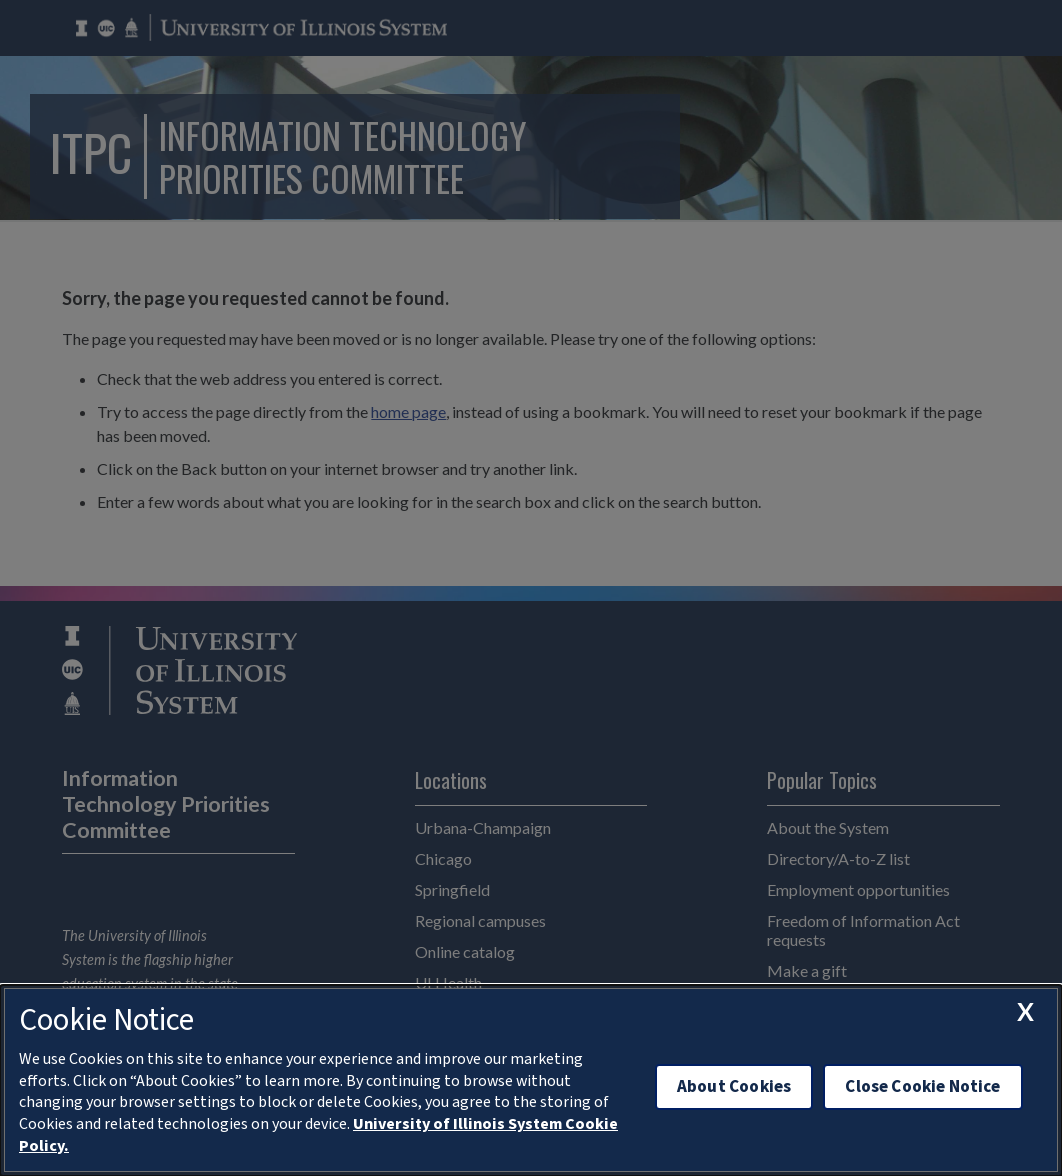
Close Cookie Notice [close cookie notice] (922, 1086)
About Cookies (734, 1086)
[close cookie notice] (1025, 1012)
